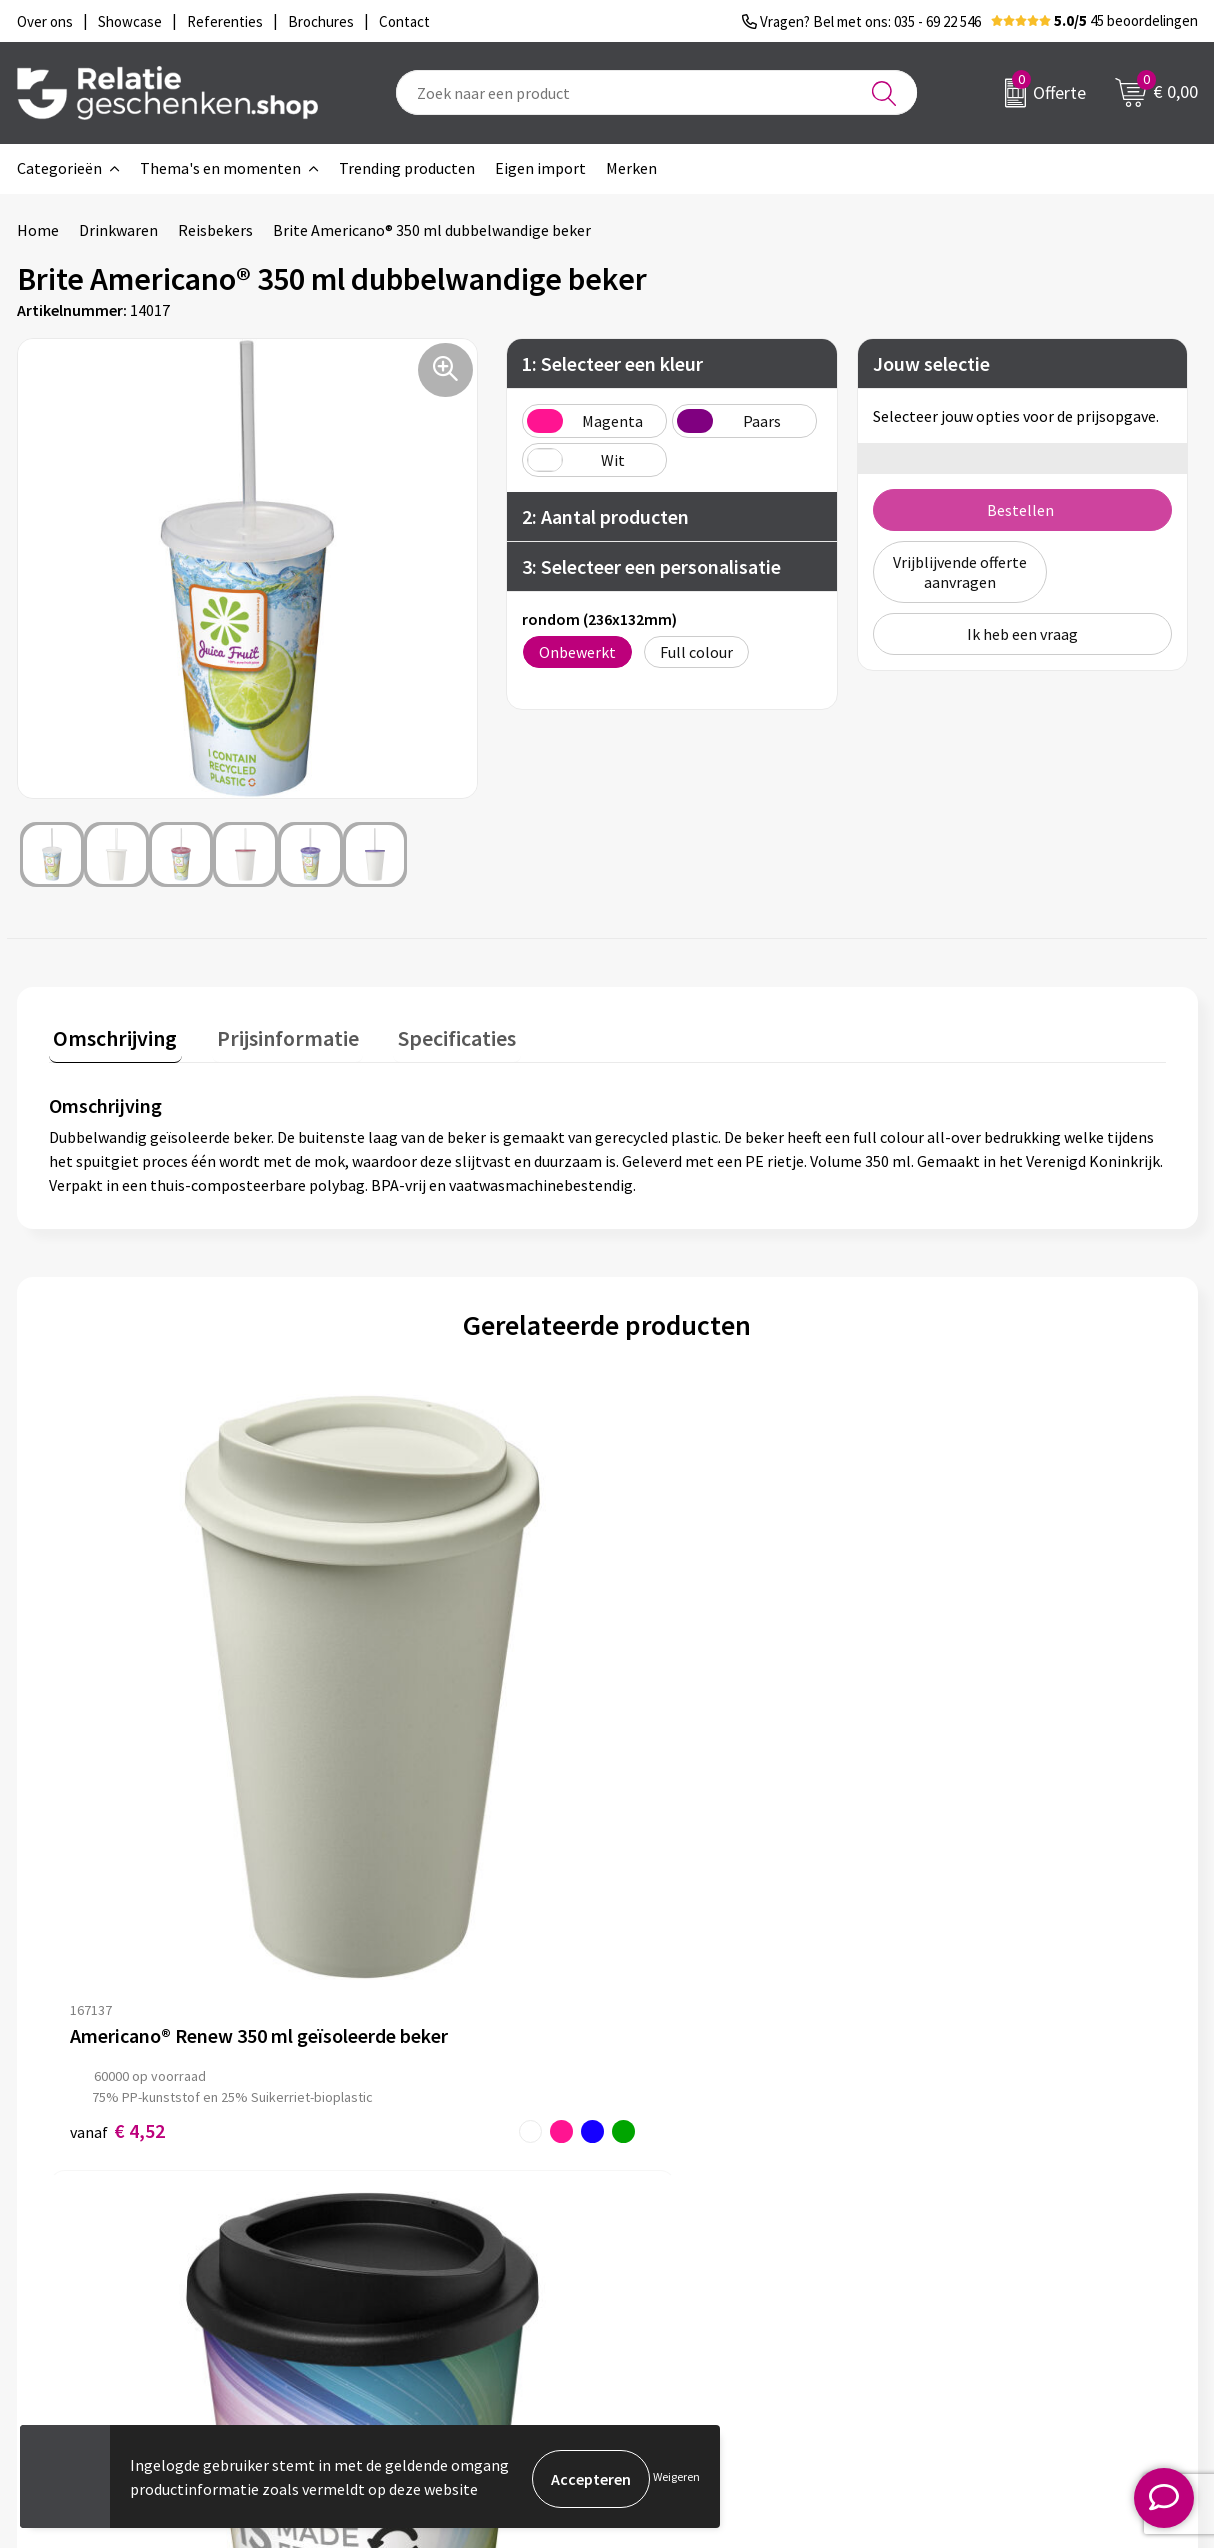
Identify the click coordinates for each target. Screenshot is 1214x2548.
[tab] (111, 1038)
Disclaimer (963, 2241)
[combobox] (656, 92)
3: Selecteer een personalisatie (651, 566)
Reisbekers (215, 230)
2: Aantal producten (605, 516)
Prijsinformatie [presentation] (274, 1034)
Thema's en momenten (220, 168)
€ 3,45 (675, 1798)
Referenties (677, 2273)
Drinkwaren (118, 230)
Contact (665, 2177)
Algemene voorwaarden (1008, 2177)
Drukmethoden (399, 2273)
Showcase (670, 2209)
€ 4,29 (396, 1798)
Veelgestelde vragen (416, 2241)
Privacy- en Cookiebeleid (1010, 2209)
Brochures (672, 2241)
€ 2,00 (954, 1777)
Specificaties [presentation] (434, 1034)
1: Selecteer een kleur (612, 363)
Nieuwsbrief (388, 2209)
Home (38, 230)
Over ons (377, 2177)
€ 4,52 (117, 1798)
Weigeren (676, 2478)
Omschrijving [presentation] (111, 1034)
